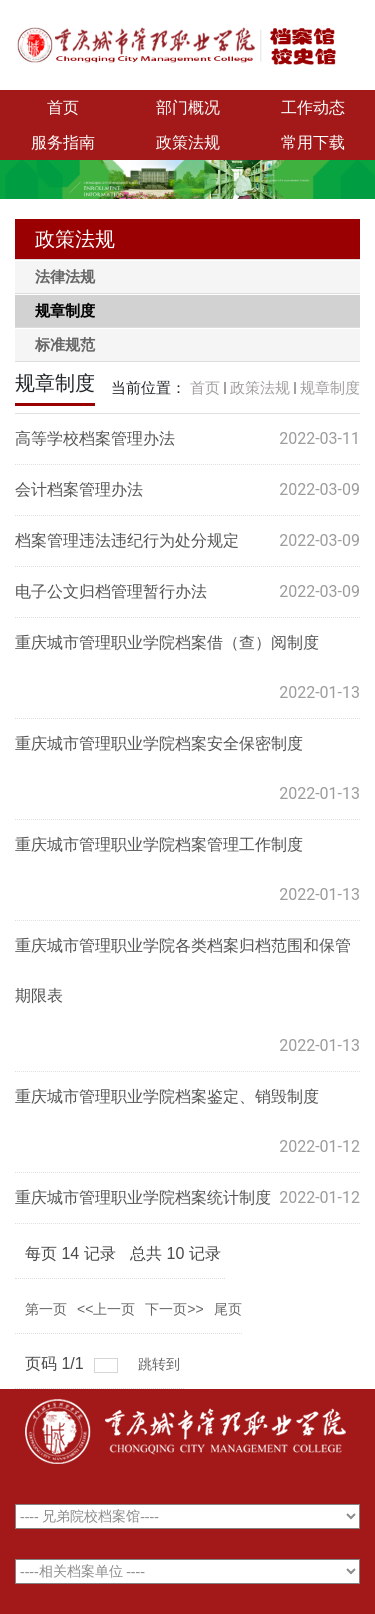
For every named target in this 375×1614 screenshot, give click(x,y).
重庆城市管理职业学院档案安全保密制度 (159, 743)
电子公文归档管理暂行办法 (111, 591)
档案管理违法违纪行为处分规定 (127, 540)
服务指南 (63, 142)
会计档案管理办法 (79, 489)
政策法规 (188, 142)
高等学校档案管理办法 (95, 438)
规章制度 (330, 388)
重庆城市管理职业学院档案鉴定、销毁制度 (167, 1096)
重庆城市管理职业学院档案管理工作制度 (159, 844)
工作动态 (313, 107)
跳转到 (161, 1364)
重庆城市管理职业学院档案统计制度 (143, 1197)
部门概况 (188, 107)
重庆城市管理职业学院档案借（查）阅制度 (167, 642)
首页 (63, 107)
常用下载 (313, 142)
